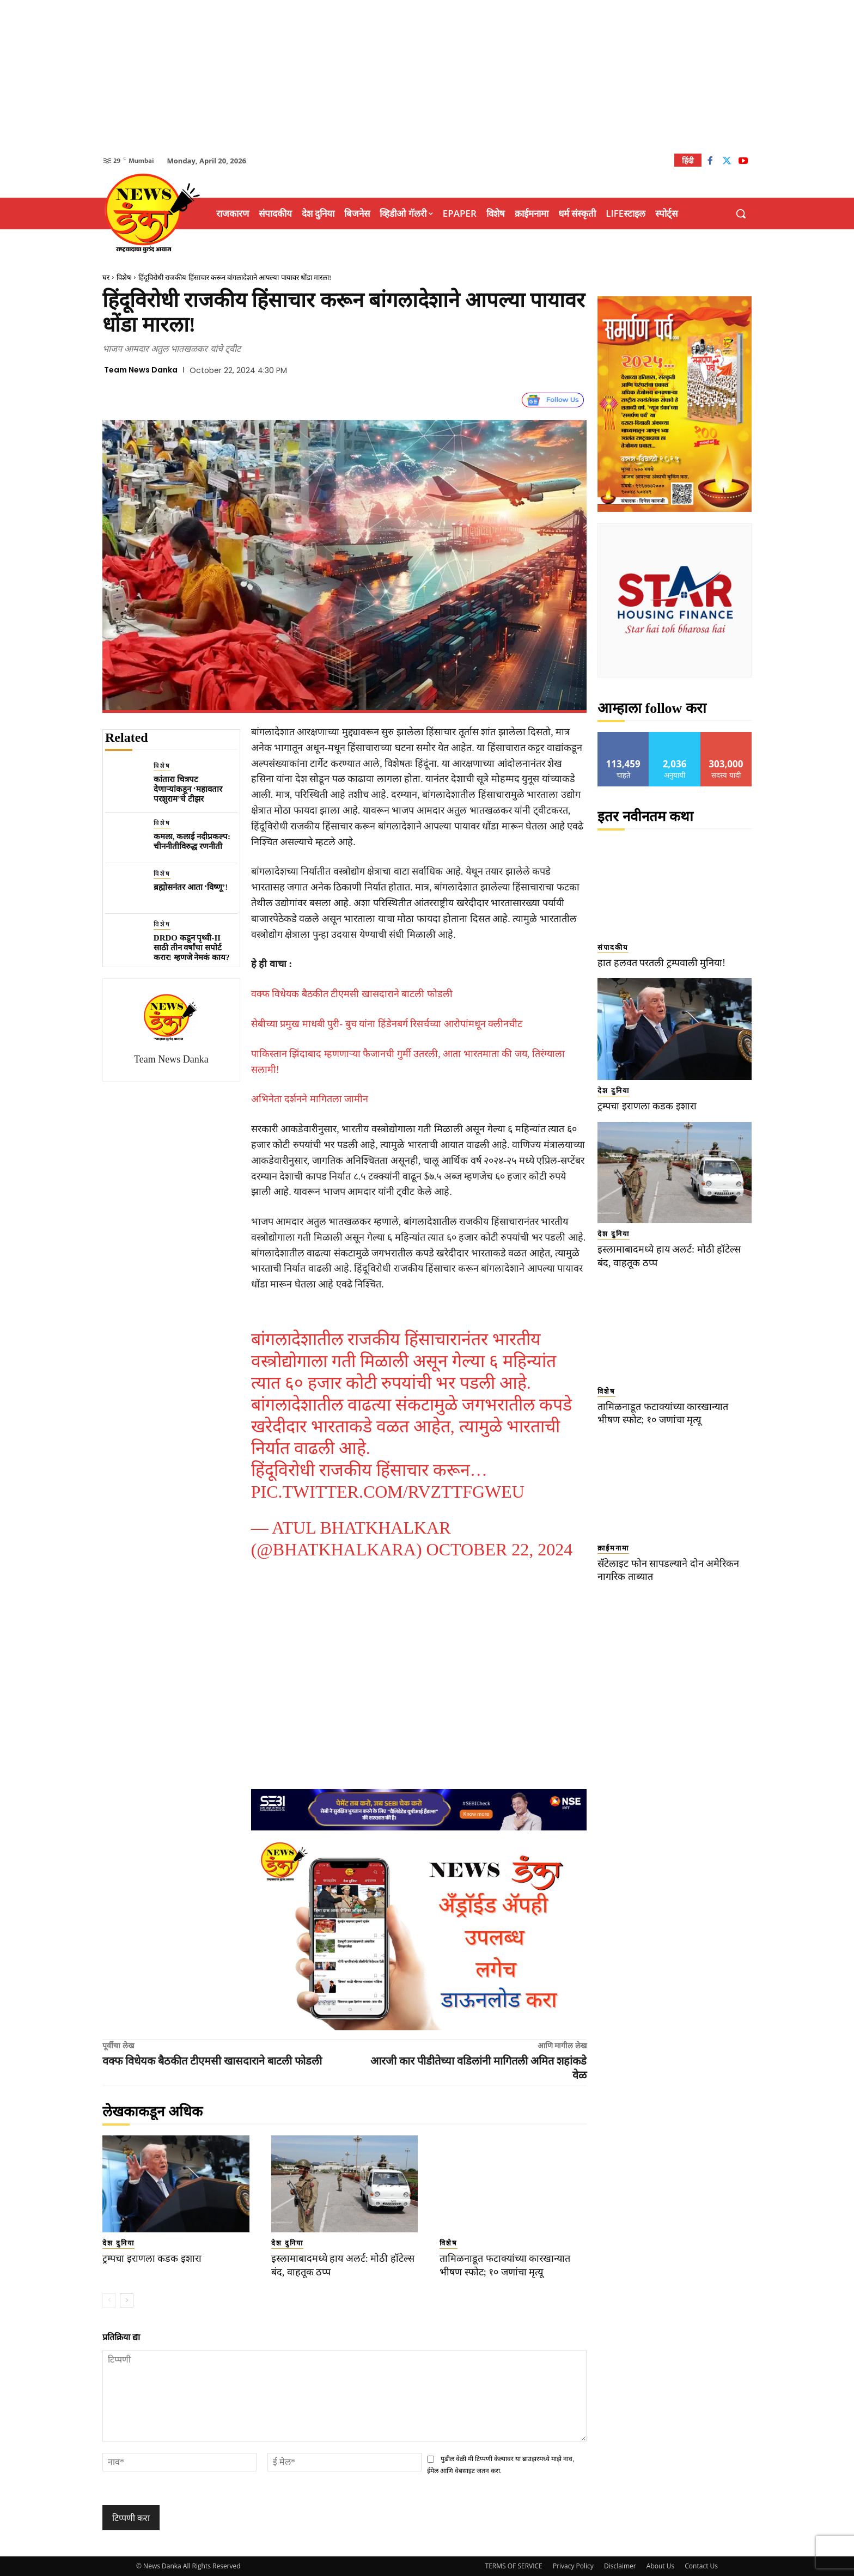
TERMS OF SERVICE (513, 2566)
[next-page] (126, 2300)
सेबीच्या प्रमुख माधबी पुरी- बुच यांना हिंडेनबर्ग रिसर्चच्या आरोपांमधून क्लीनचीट (387, 1023)
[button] (741, 213)
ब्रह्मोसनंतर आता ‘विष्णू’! (191, 887)
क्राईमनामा (613, 1548)
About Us (660, 2566)
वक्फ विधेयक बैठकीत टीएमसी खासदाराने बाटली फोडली (352, 993)
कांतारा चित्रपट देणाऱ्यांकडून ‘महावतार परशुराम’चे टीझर (188, 789)
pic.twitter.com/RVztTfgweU (387, 1491)
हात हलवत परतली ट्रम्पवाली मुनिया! (665, 962)
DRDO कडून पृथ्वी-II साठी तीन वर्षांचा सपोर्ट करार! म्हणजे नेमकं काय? (192, 947)
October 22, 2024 (499, 1549)
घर (105, 277)
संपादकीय (613, 947)
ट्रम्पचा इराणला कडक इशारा (154, 2258)
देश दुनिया (118, 2243)
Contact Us (701, 2566)
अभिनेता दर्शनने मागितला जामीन (310, 1099)
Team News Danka (141, 370)
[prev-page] (109, 2300)
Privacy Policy (573, 2566)
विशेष (124, 277)
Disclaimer (620, 2566)
